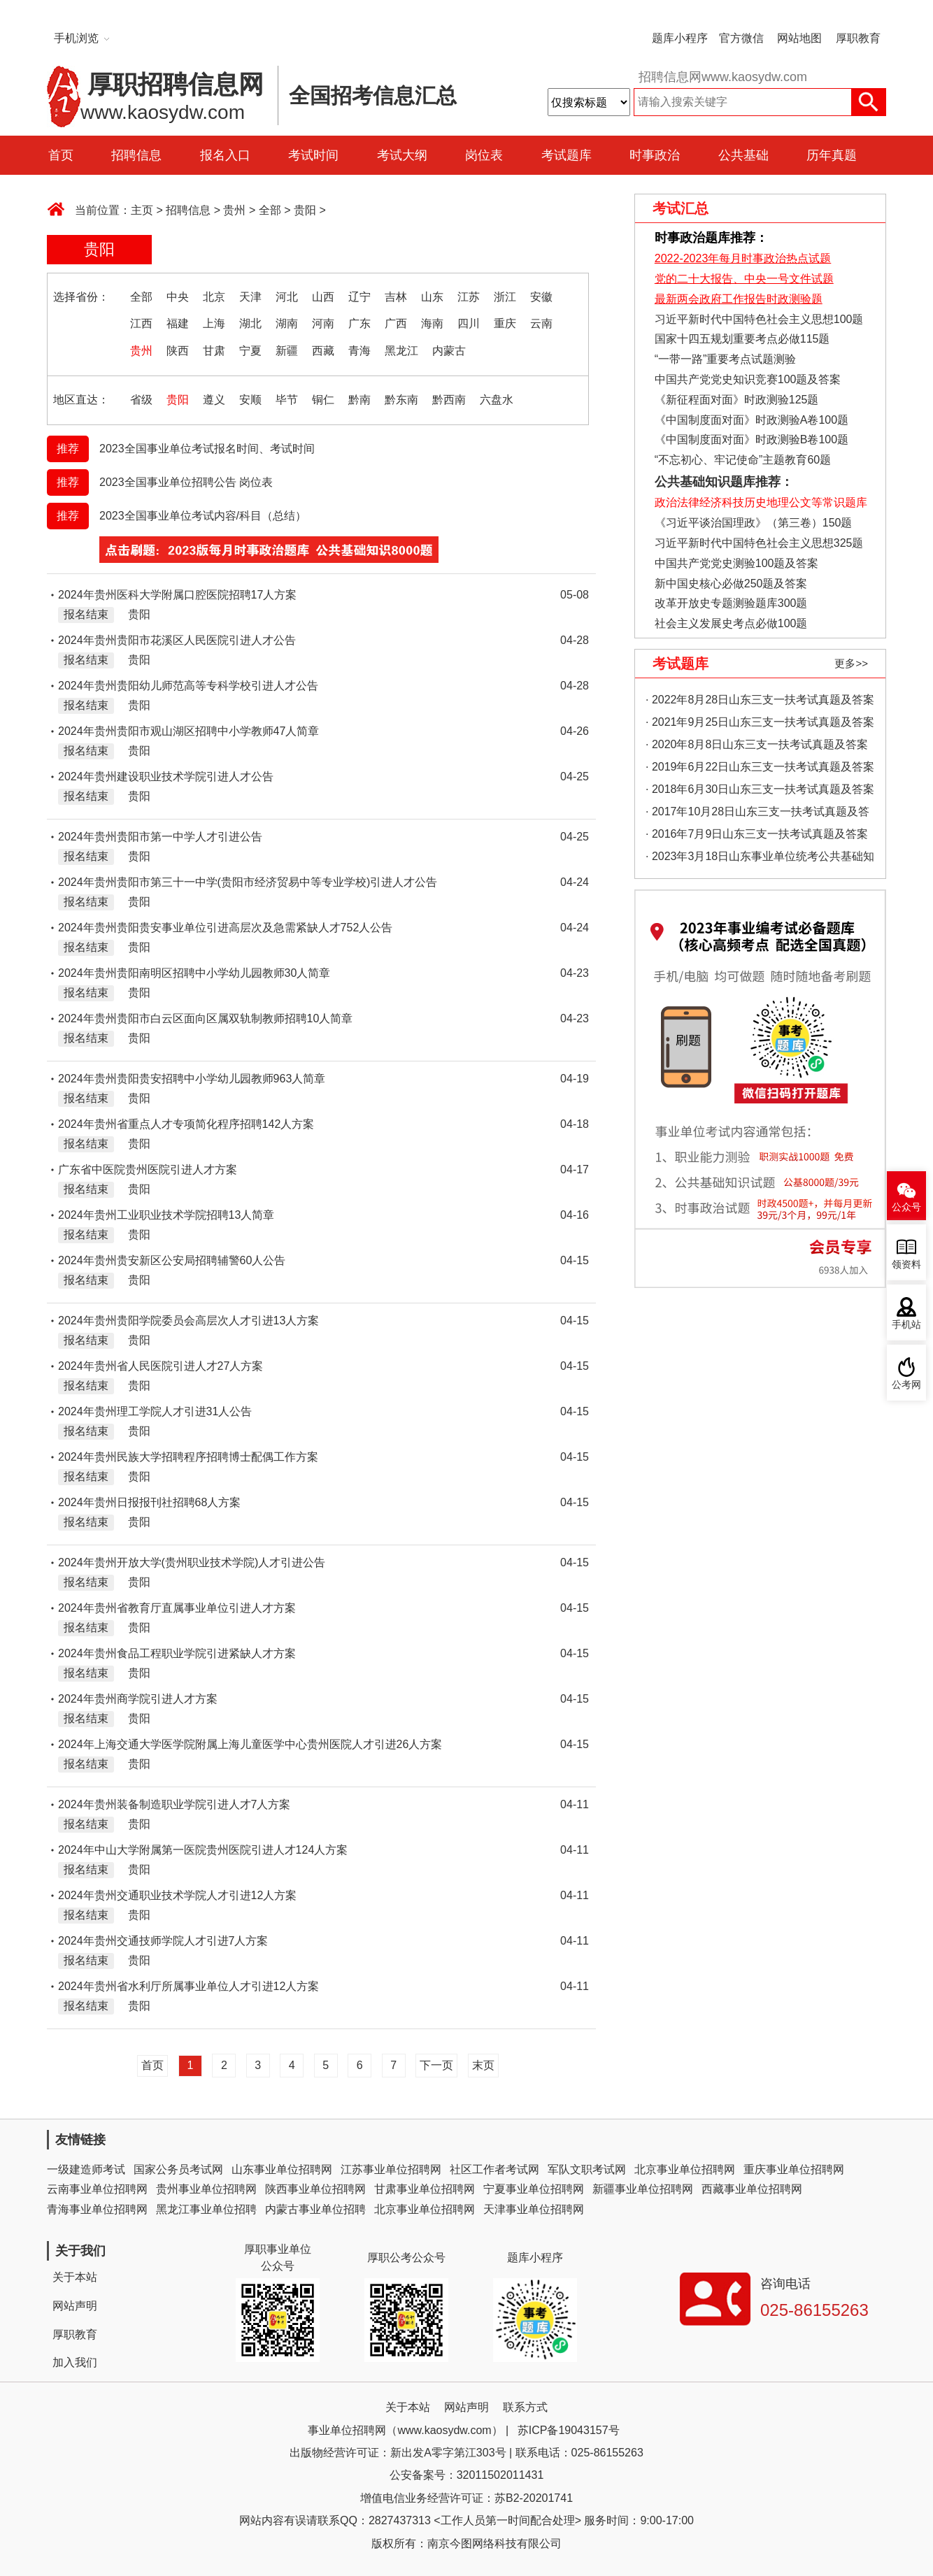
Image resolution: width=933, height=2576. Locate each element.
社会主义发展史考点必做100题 (731, 623)
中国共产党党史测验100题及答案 (737, 563)
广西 (396, 323)
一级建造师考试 (86, 2169)
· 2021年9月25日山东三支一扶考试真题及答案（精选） (760, 725)
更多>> (851, 663)
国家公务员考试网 (178, 2169)
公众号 (906, 1207)
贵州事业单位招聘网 (206, 2189)
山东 (432, 297)
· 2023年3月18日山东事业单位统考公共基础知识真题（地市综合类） (760, 859)
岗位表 (484, 155)
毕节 (287, 400)
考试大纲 (402, 155)
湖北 (250, 323)
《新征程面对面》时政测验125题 (737, 400)
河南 (323, 323)
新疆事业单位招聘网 (642, 2189)
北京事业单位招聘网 (684, 2169)
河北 (287, 297)
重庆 (505, 323)
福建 (177, 323)
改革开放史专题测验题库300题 (729, 603)
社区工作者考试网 (494, 2169)
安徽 (541, 297)
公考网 (906, 1385)
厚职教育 (858, 38)
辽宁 (359, 297)
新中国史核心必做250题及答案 (731, 583)
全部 (270, 210)
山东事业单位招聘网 (282, 2169)
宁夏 (250, 351)
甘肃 (214, 351)
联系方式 (525, 2407)
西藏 (323, 351)
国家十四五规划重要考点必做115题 (742, 339)
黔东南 (401, 400)
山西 (323, 297)
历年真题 (831, 155)
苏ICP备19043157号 (569, 2430)
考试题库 (566, 155)
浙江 (505, 297)
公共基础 (743, 155)
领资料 (906, 1264)
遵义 (214, 400)
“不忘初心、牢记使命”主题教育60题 (741, 460)
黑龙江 (401, 351)
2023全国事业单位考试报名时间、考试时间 (207, 449)
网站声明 (74, 2306)
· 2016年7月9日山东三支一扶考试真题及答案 (757, 834)
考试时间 (313, 155)
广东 (359, 323)
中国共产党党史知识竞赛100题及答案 (748, 379)
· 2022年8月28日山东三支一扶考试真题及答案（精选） (760, 702)
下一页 (436, 2065)
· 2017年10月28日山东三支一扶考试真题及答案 (757, 814)
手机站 (906, 1324)
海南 (432, 323)
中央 (177, 297)
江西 (141, 323)
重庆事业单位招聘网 (793, 2169)
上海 (214, 323)
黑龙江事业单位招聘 (206, 2209)
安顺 (250, 400)
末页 (483, 2065)
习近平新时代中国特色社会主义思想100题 (759, 319)
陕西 (177, 351)
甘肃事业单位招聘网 (424, 2189)
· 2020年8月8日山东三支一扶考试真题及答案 (757, 744)
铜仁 (323, 400)
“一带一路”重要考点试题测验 (726, 359)
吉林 (396, 297)
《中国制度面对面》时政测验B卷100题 (751, 439)
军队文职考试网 (587, 2169)
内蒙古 (449, 351)
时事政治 (654, 155)
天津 (250, 297)
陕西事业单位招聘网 (315, 2189)
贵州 (234, 210)
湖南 (287, 323)
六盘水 (496, 400)
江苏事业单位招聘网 (391, 2169)
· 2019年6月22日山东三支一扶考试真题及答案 (760, 767)
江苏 (468, 297)
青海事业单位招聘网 (97, 2209)
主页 (142, 210)
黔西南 (449, 400)
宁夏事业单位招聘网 (533, 2189)
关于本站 (74, 2277)
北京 (214, 297)
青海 (359, 351)
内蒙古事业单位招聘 (315, 2209)
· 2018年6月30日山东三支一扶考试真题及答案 (760, 789)
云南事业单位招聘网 (97, 2189)
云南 (541, 323)
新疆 (287, 351)
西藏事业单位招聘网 (751, 2189)
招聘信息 (136, 155)
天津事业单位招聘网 (533, 2209)
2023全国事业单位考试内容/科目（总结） (202, 516)
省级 (141, 400)
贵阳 (305, 210)
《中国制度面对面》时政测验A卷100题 (751, 420)
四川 (468, 323)
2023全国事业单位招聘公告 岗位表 (186, 482)
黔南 (359, 400)
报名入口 (225, 155)
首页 (60, 155)
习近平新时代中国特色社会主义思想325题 (759, 543)
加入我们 (74, 2362)
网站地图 (799, 38)
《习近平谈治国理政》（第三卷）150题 (748, 523)
